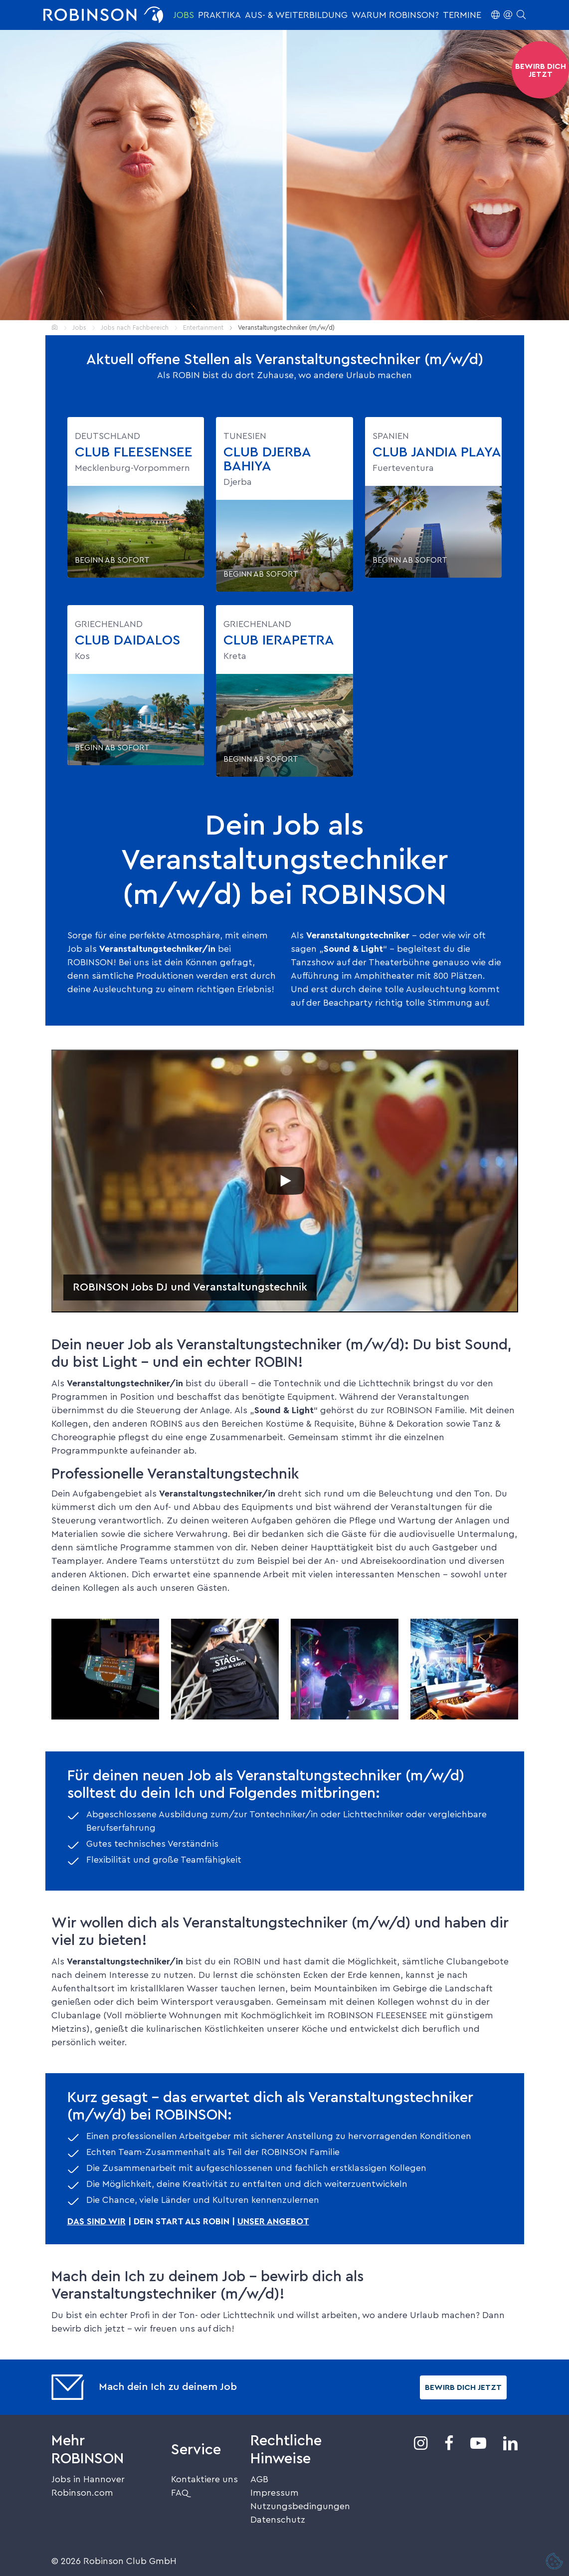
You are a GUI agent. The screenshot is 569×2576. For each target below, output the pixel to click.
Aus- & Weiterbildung (296, 14)
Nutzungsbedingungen (300, 2506)
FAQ (180, 2492)
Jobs (183, 14)
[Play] (284, 1181)
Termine (462, 14)
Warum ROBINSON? (395, 14)
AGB (259, 2479)
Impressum (274, 2492)
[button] (508, 15)
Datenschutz (277, 2519)
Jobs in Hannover (88, 2479)
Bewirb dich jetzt (463, 2387)
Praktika (219, 14)
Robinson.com (82, 2492)
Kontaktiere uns (204, 2479)
